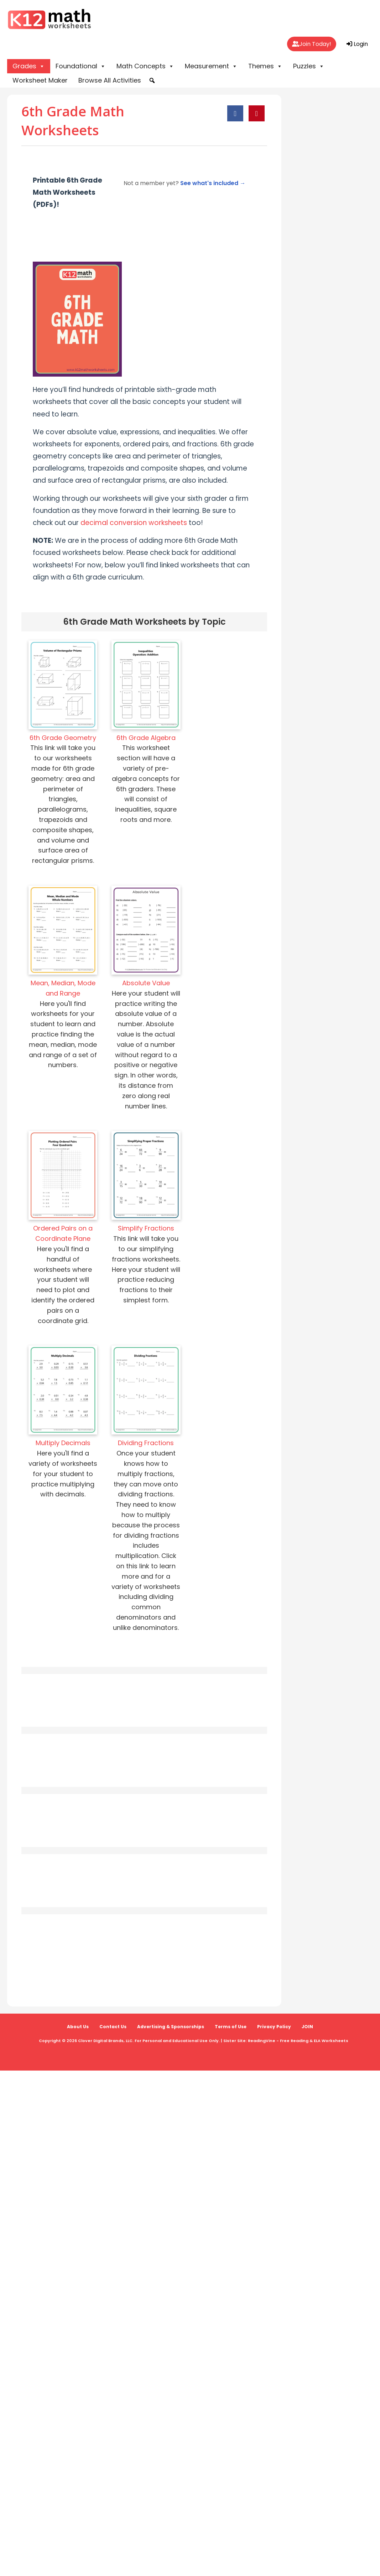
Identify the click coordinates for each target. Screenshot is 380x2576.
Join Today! (311, 44)
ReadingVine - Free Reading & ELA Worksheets (298, 2041)
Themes (265, 66)
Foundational (81, 66)
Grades (28, 66)
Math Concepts (145, 66)
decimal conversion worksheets (133, 523)
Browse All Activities (109, 80)
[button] (152, 80)
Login (357, 44)
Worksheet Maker (40, 80)
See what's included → (212, 183)
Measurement (211, 66)
